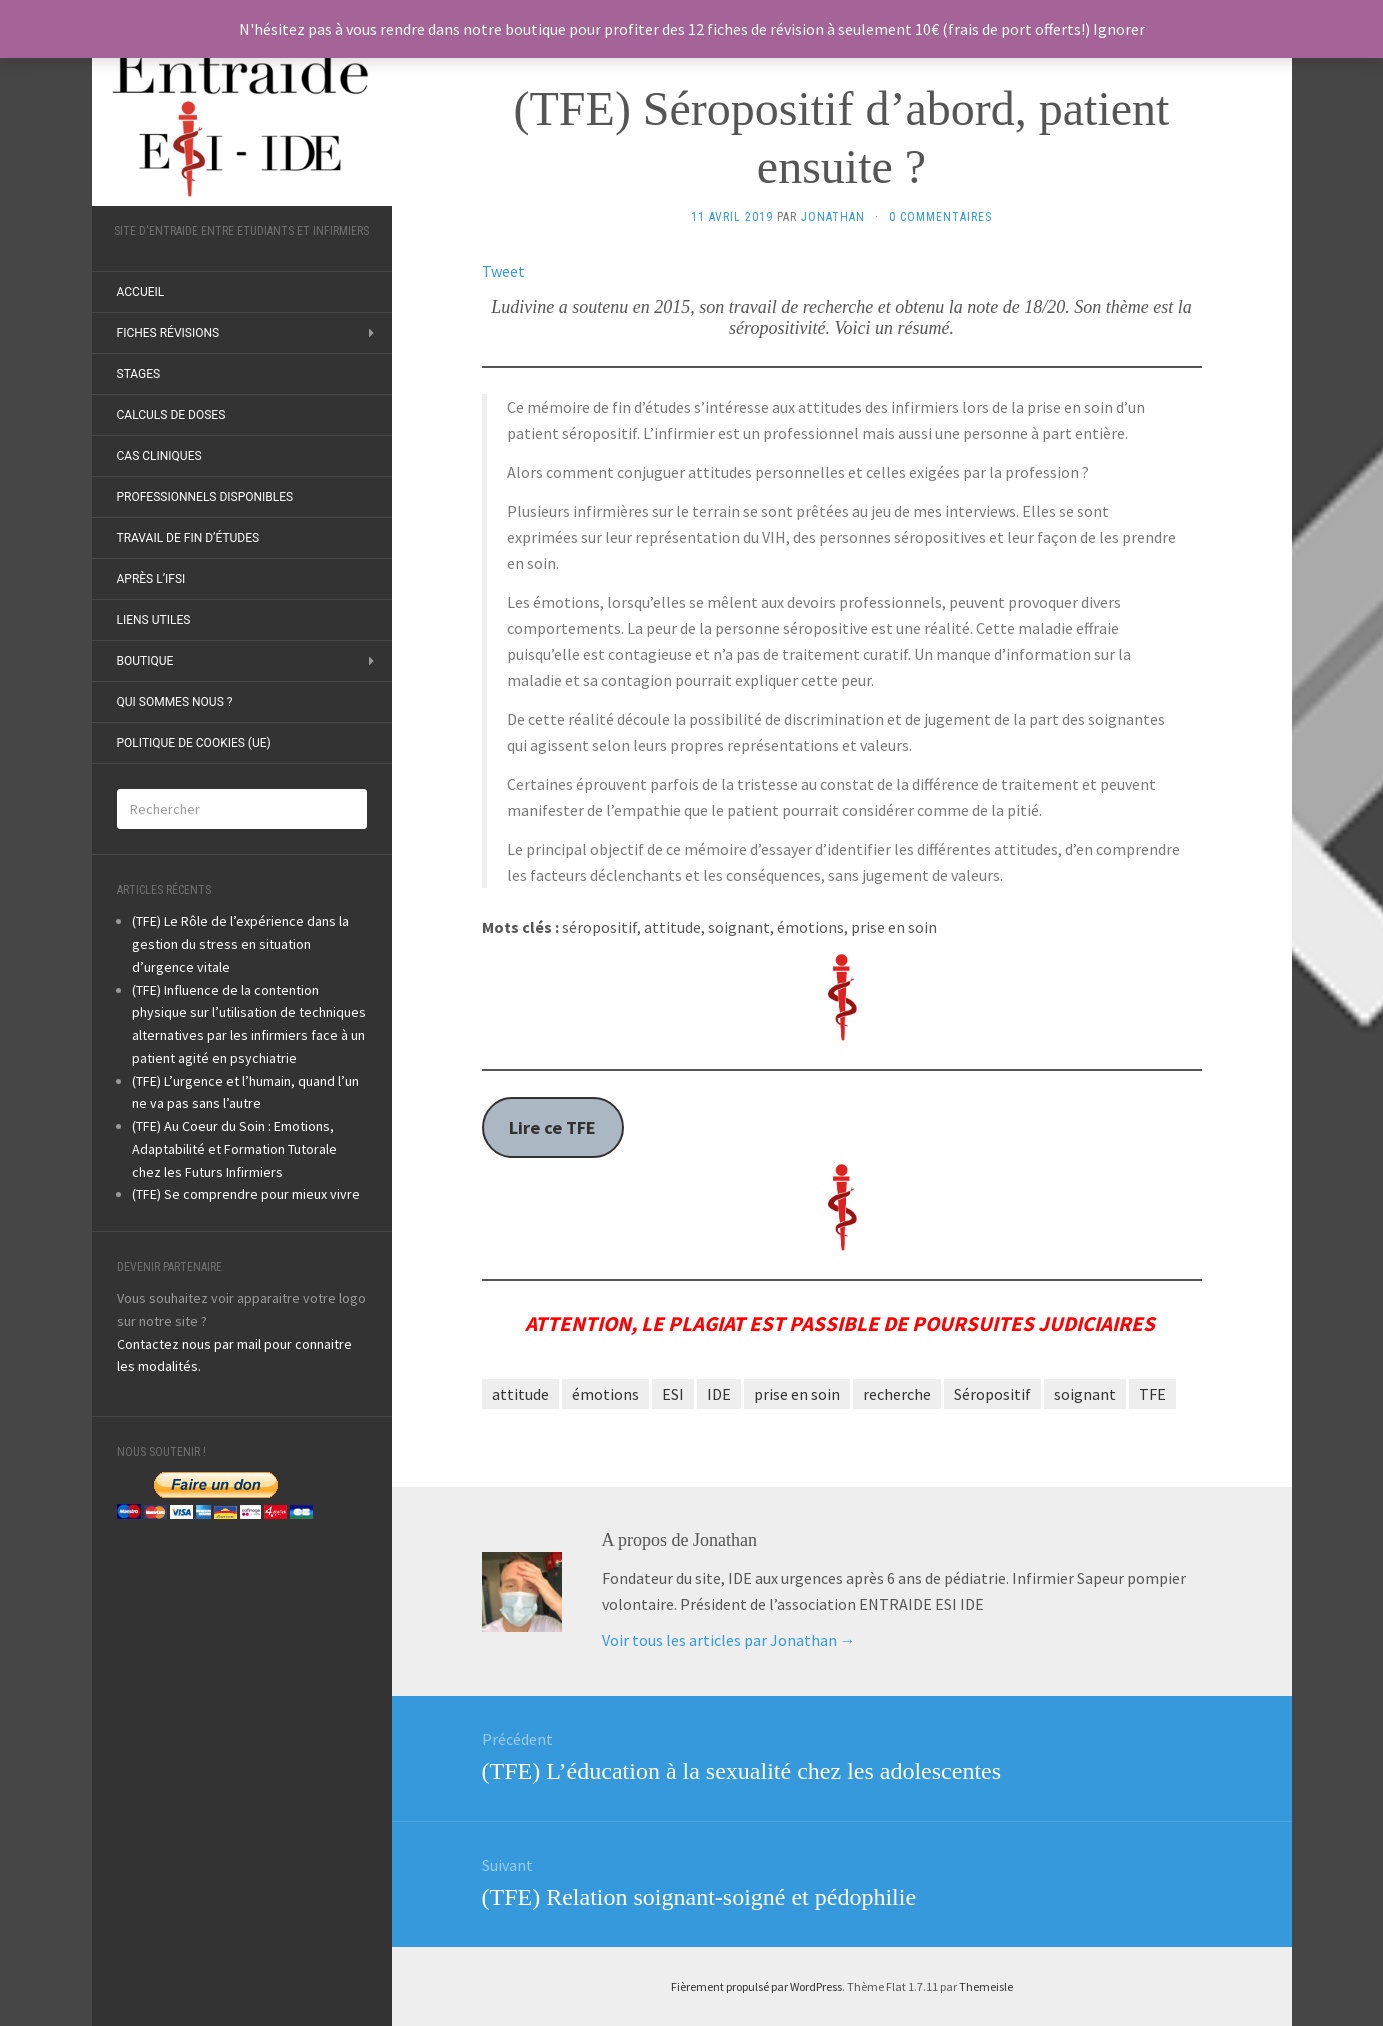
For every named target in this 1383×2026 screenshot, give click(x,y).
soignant (1085, 1394)
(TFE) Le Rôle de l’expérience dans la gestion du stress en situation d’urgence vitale (240, 944)
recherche (897, 1394)
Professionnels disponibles (205, 497)
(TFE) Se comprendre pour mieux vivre (246, 1194)
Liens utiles (154, 620)
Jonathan (833, 217)
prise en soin (797, 1394)
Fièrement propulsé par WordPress (756, 1986)
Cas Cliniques (159, 456)
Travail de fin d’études (188, 538)
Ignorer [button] (1119, 29)
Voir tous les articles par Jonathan (729, 1640)
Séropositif (992, 1394)
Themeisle (986, 1986)
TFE (1152, 1394)
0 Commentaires (940, 217)
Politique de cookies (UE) (194, 743)
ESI (673, 1394)
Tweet (503, 271)
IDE (719, 1394)
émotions (605, 1394)
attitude (520, 1394)
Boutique (145, 661)
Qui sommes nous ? (175, 702)
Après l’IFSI (151, 579)
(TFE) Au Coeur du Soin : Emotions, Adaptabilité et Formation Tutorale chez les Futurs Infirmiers (234, 1149)
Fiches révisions (168, 333)
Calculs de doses (171, 415)
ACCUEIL (141, 292)
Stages (139, 374)
